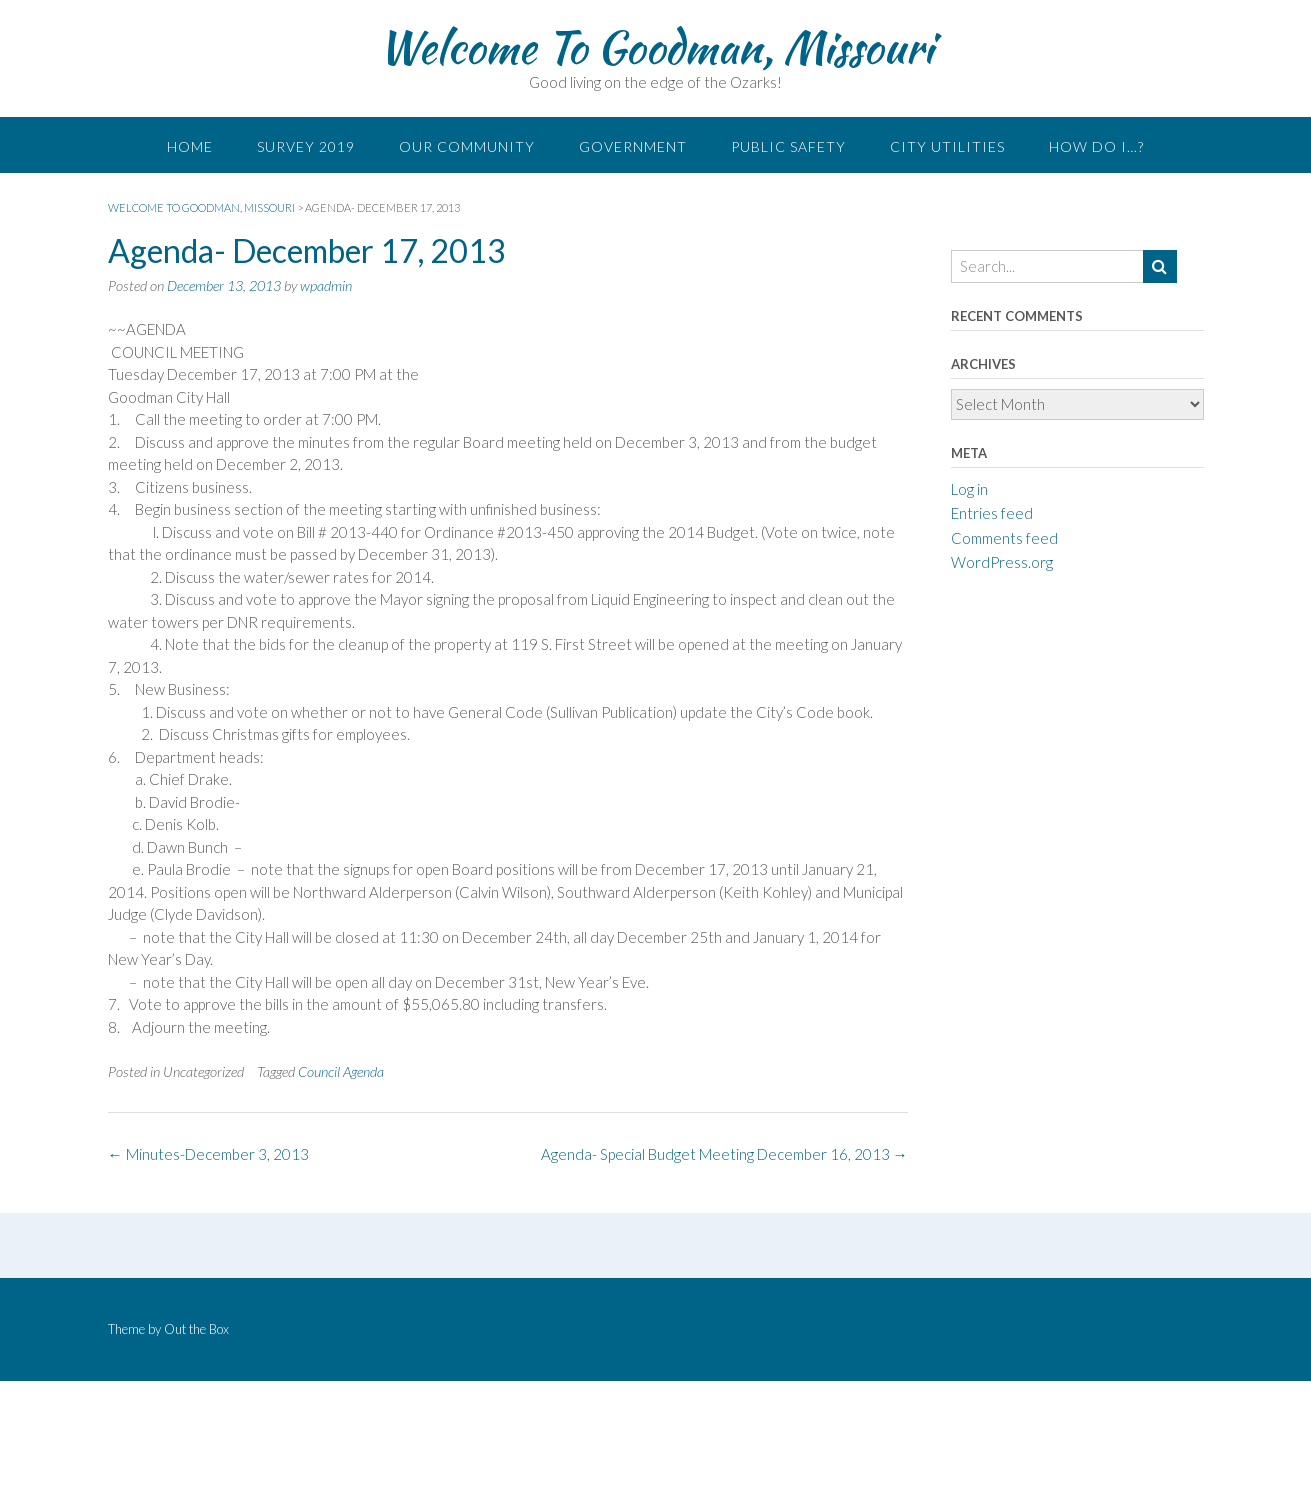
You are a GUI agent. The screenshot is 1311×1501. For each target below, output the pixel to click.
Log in (969, 489)
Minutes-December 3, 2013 (208, 1154)
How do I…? (1096, 146)
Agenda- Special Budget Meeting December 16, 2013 (724, 1154)
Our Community (467, 146)
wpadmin (326, 285)
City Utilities (947, 146)
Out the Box (196, 1329)
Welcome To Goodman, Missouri (655, 47)
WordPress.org (1002, 562)
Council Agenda (341, 1071)
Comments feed (1004, 538)
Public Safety (788, 146)
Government (633, 146)
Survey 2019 (306, 146)
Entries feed (992, 513)
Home (190, 146)
